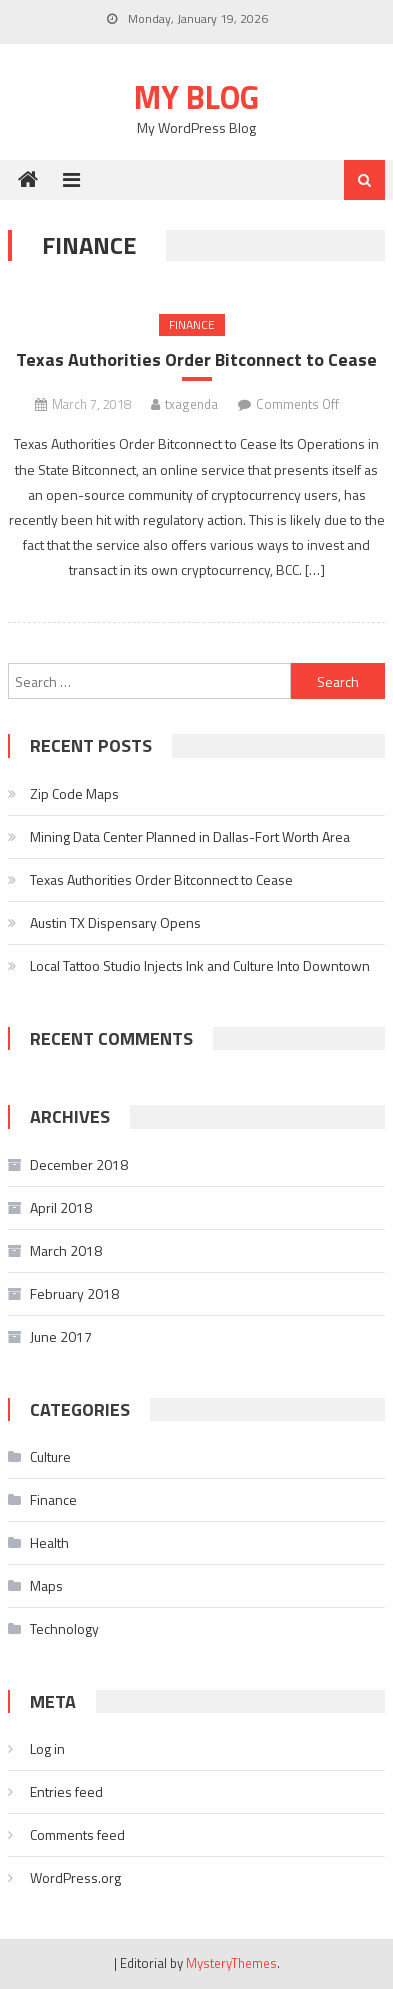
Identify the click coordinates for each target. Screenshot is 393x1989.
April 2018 (61, 1207)
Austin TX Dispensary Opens (115, 922)
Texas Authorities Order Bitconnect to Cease (196, 359)
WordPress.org (75, 1877)
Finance (192, 324)
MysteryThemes (231, 1963)
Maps (46, 1585)
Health (49, 1542)
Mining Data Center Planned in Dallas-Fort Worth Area (190, 836)
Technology (64, 1628)
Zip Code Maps (74, 793)
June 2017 (61, 1336)
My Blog (196, 97)
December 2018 (79, 1164)
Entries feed (66, 1791)
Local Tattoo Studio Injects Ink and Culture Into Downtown (200, 965)
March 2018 (66, 1250)
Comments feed (77, 1834)
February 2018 (74, 1293)
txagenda (191, 404)
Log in (47, 1748)
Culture (50, 1456)
